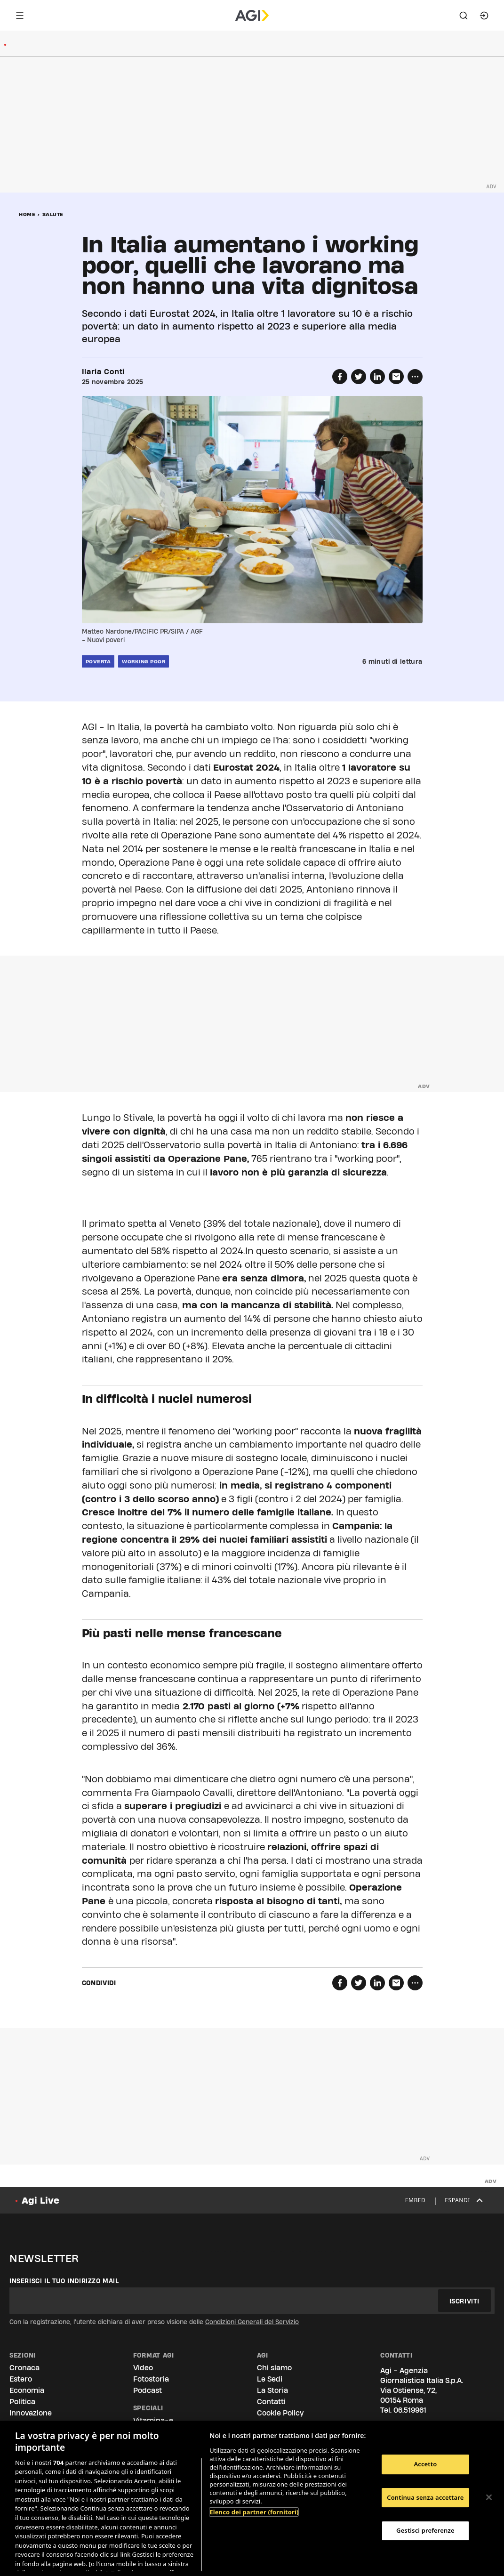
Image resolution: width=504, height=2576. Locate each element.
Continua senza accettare (425, 2497)
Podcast (147, 2390)
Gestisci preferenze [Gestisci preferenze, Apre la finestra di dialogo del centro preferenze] (425, 2530)
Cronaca (24, 2367)
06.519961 (409, 2410)
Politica (22, 2401)
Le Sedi (269, 2379)
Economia (26, 2390)
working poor (143, 661)
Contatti (271, 2401)
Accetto (425, 2464)
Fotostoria (151, 2379)
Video (143, 2367)
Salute (53, 214)
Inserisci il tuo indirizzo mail (64, 2281)
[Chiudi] (489, 2497)
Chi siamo (274, 2367)
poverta (98, 661)
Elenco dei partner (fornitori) (253, 2512)
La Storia (272, 2390)
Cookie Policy (280, 2412)
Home (27, 214)
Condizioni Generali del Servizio (252, 2322)
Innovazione (30, 2412)
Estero (20, 2379)
